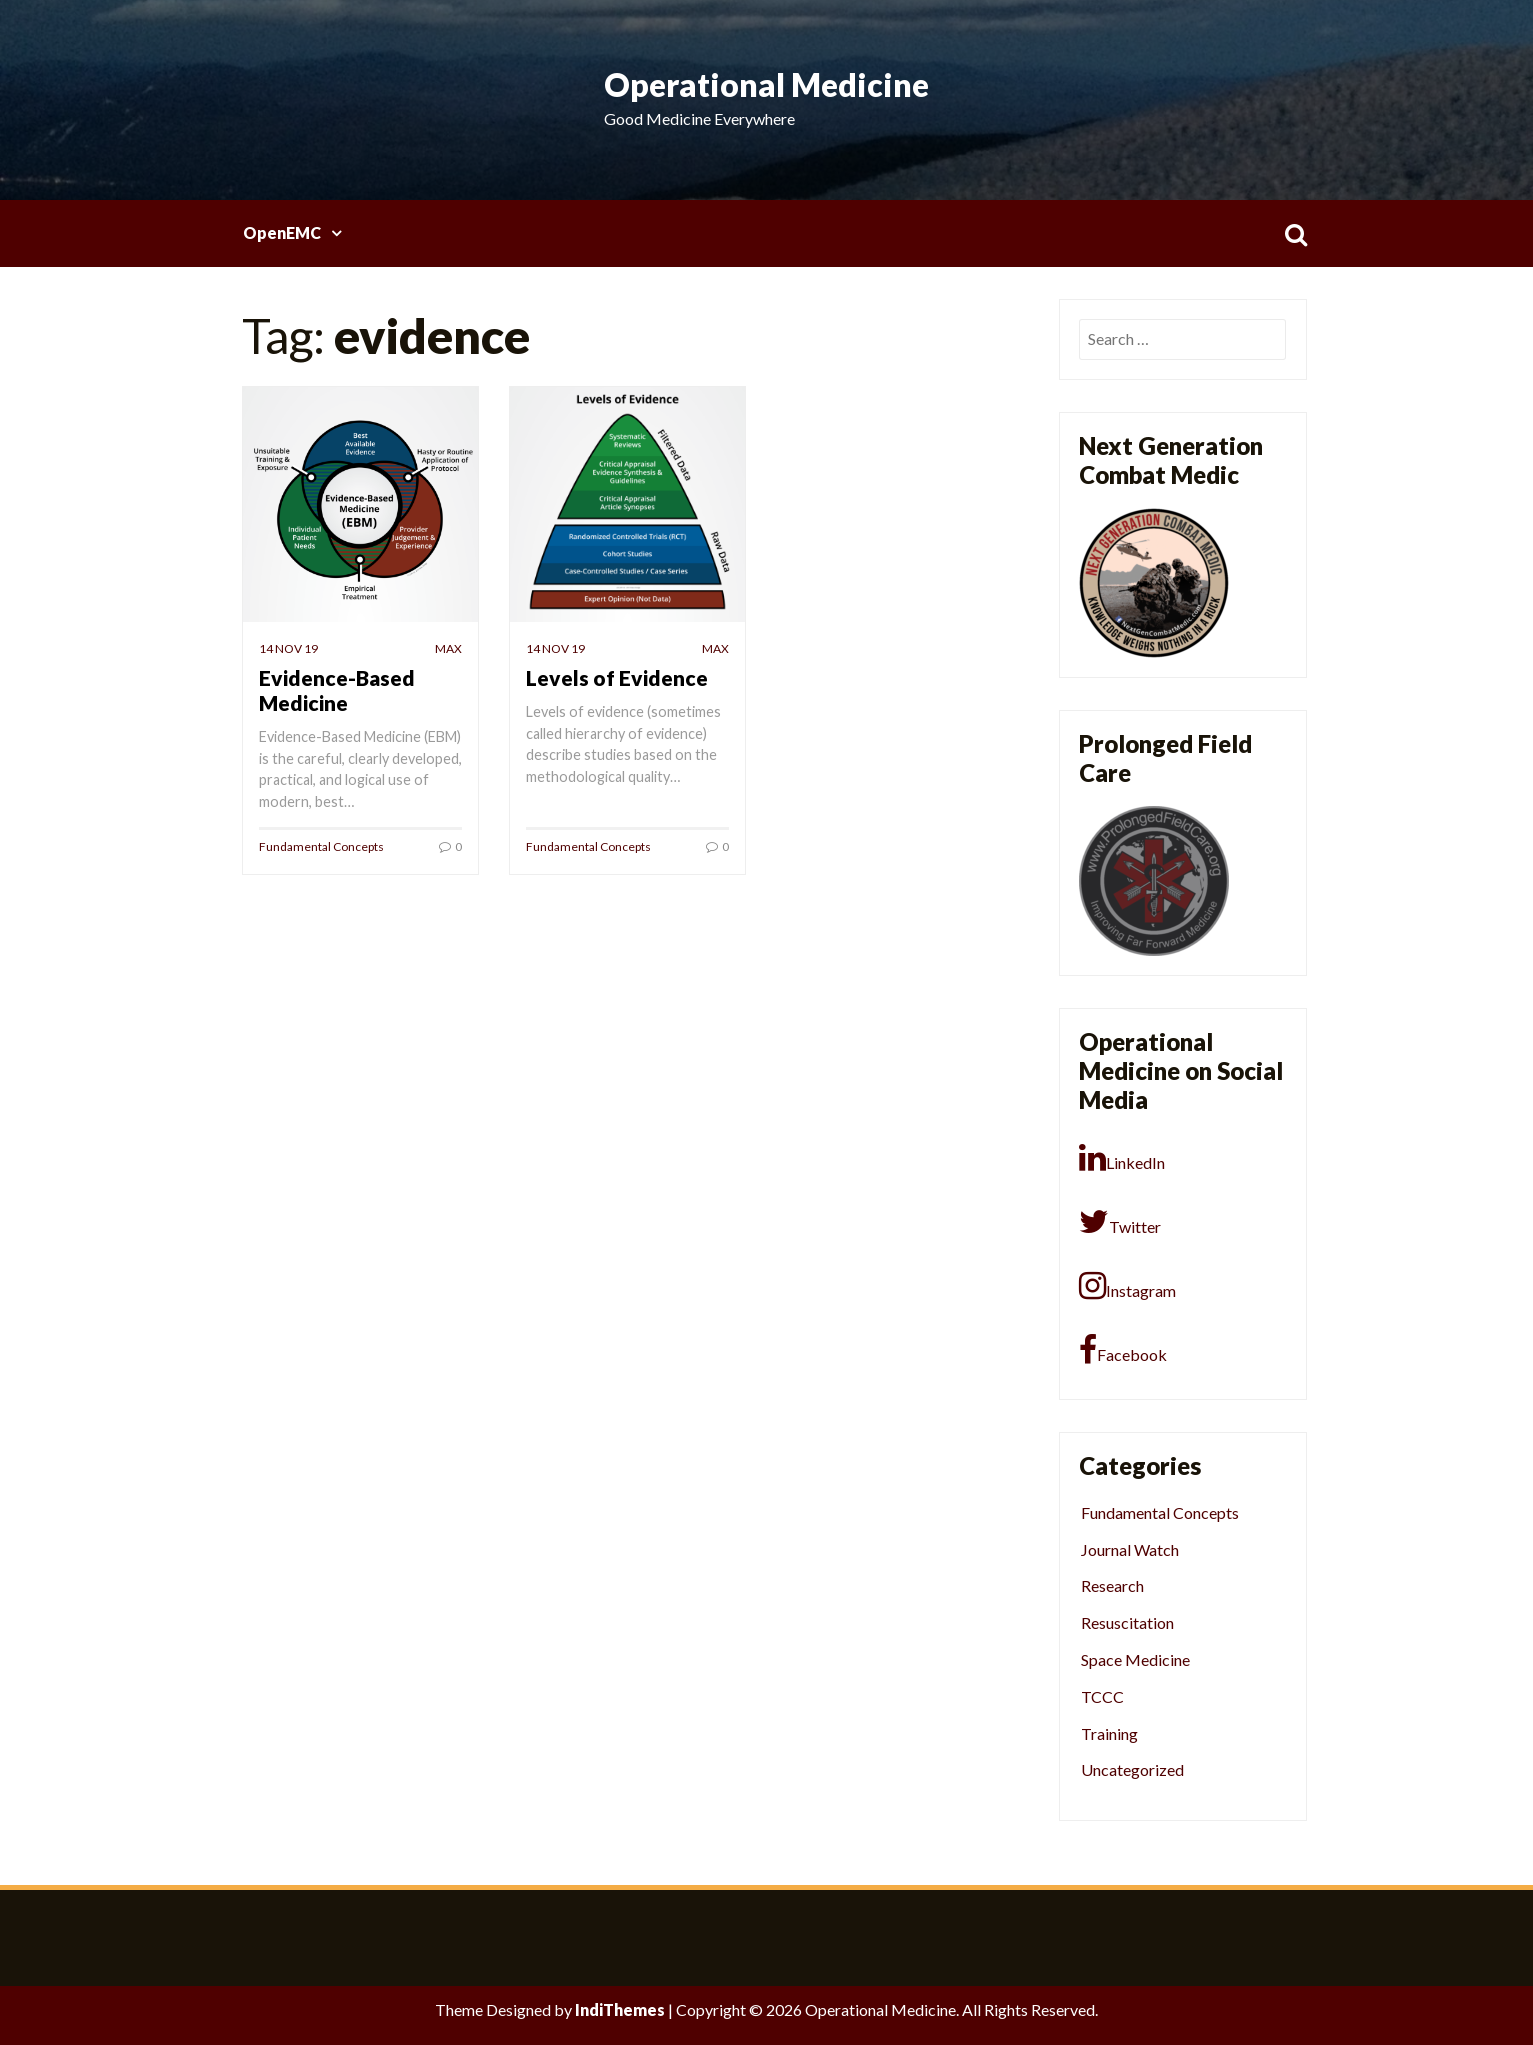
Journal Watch (1130, 1549)
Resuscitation (1127, 1622)
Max (448, 648)
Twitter (1120, 1222)
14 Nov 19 (288, 648)
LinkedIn (1122, 1158)
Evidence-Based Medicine (337, 690)
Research (1112, 1585)
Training (1109, 1733)
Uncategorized (1132, 1769)
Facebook (1123, 1350)
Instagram (1127, 1286)
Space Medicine (1135, 1659)
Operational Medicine (766, 84)
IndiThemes (620, 2009)
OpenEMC (282, 232)
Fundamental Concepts (321, 846)
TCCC (1102, 1696)
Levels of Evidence (617, 677)
